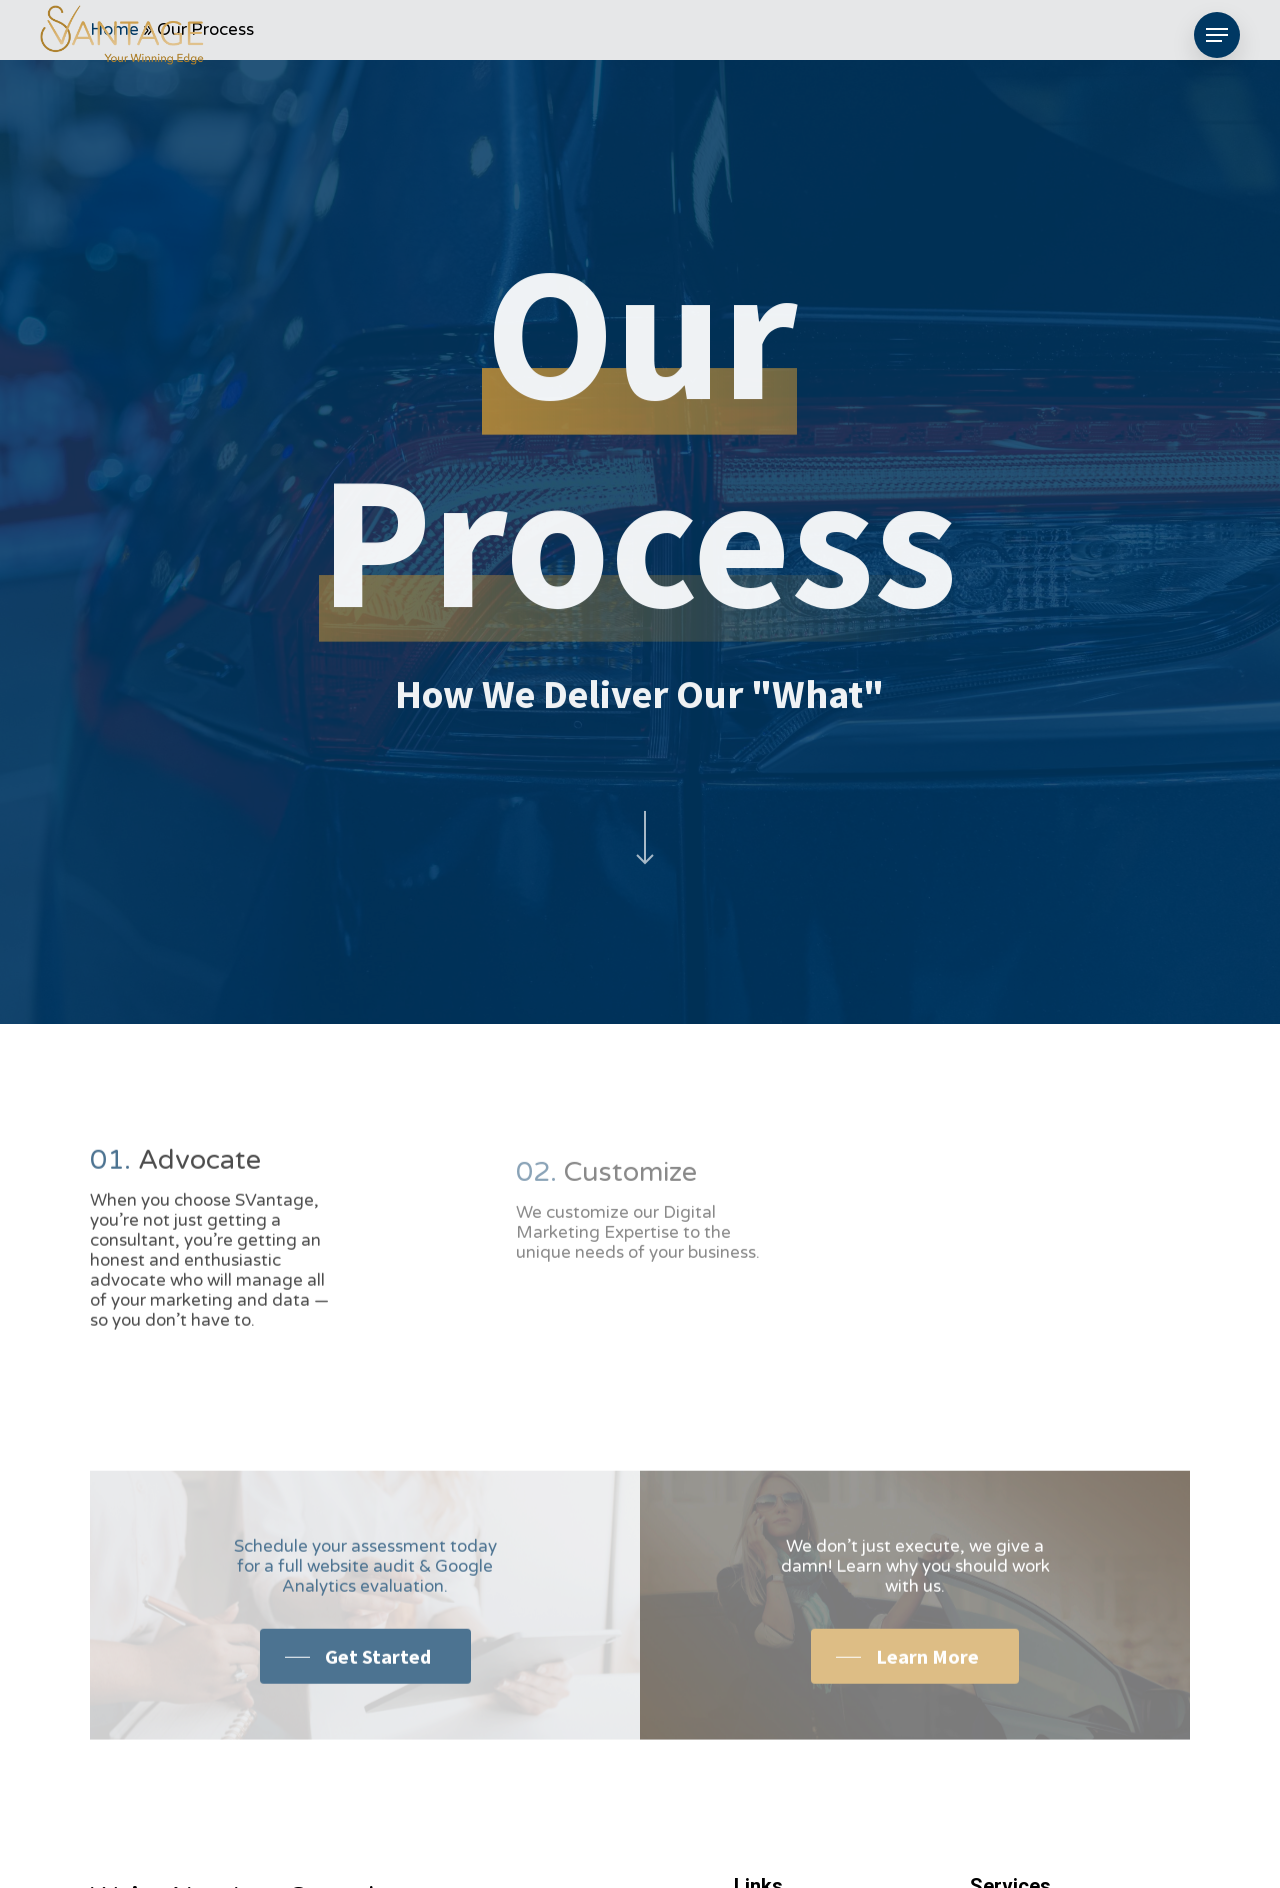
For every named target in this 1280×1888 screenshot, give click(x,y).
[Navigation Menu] (1217, 35)
